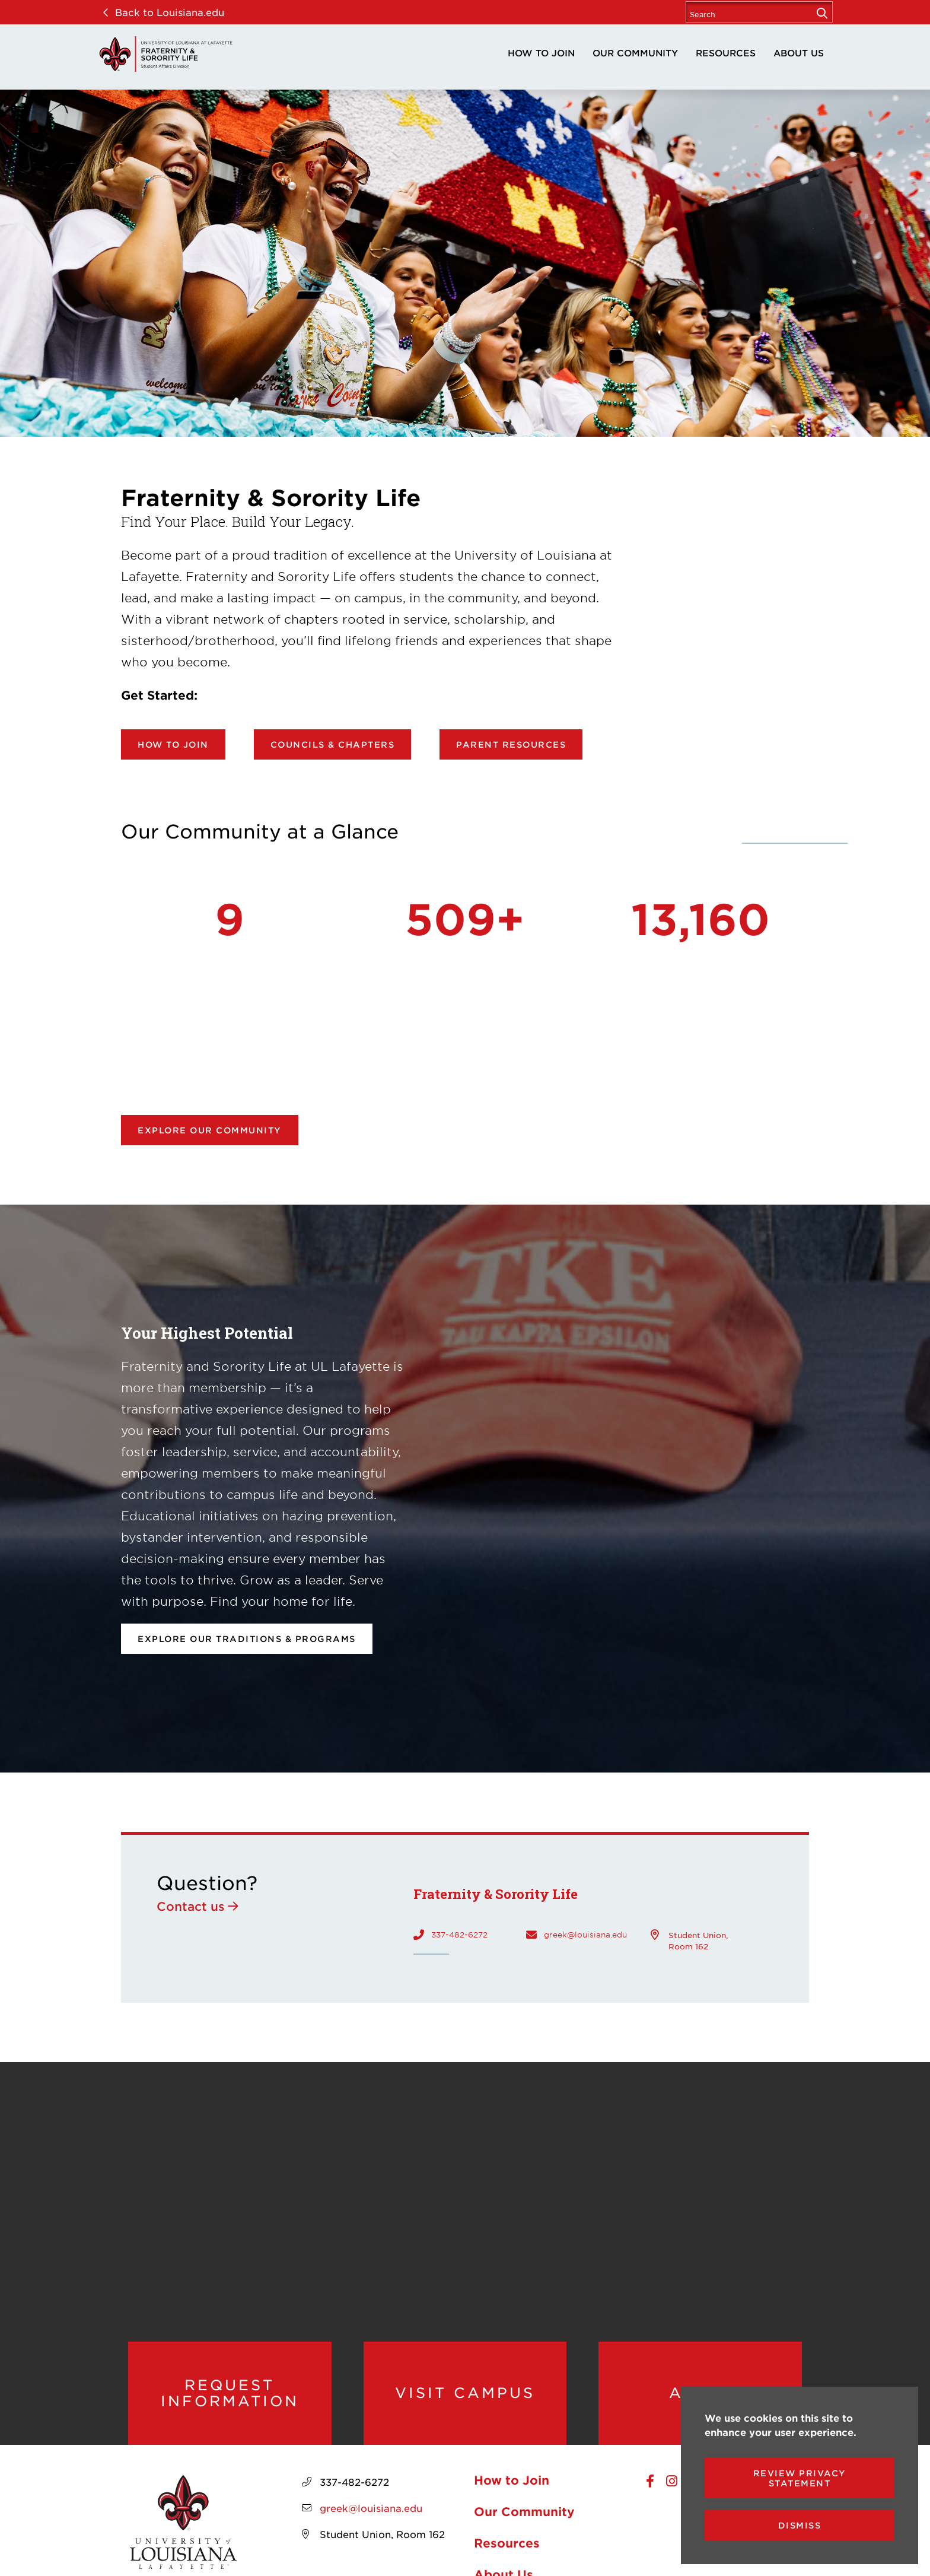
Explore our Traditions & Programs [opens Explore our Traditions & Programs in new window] (247, 1639)
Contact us (191, 1906)
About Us (798, 52)
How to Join (541, 52)
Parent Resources (511, 744)
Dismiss (799, 2525)
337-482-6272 (459, 1934)
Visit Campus (465, 2392)
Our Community (635, 52)
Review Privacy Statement (799, 2478)
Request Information (230, 2393)
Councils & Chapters (332, 744)
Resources (726, 52)
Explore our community (210, 1130)
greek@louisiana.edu (585, 1934)
